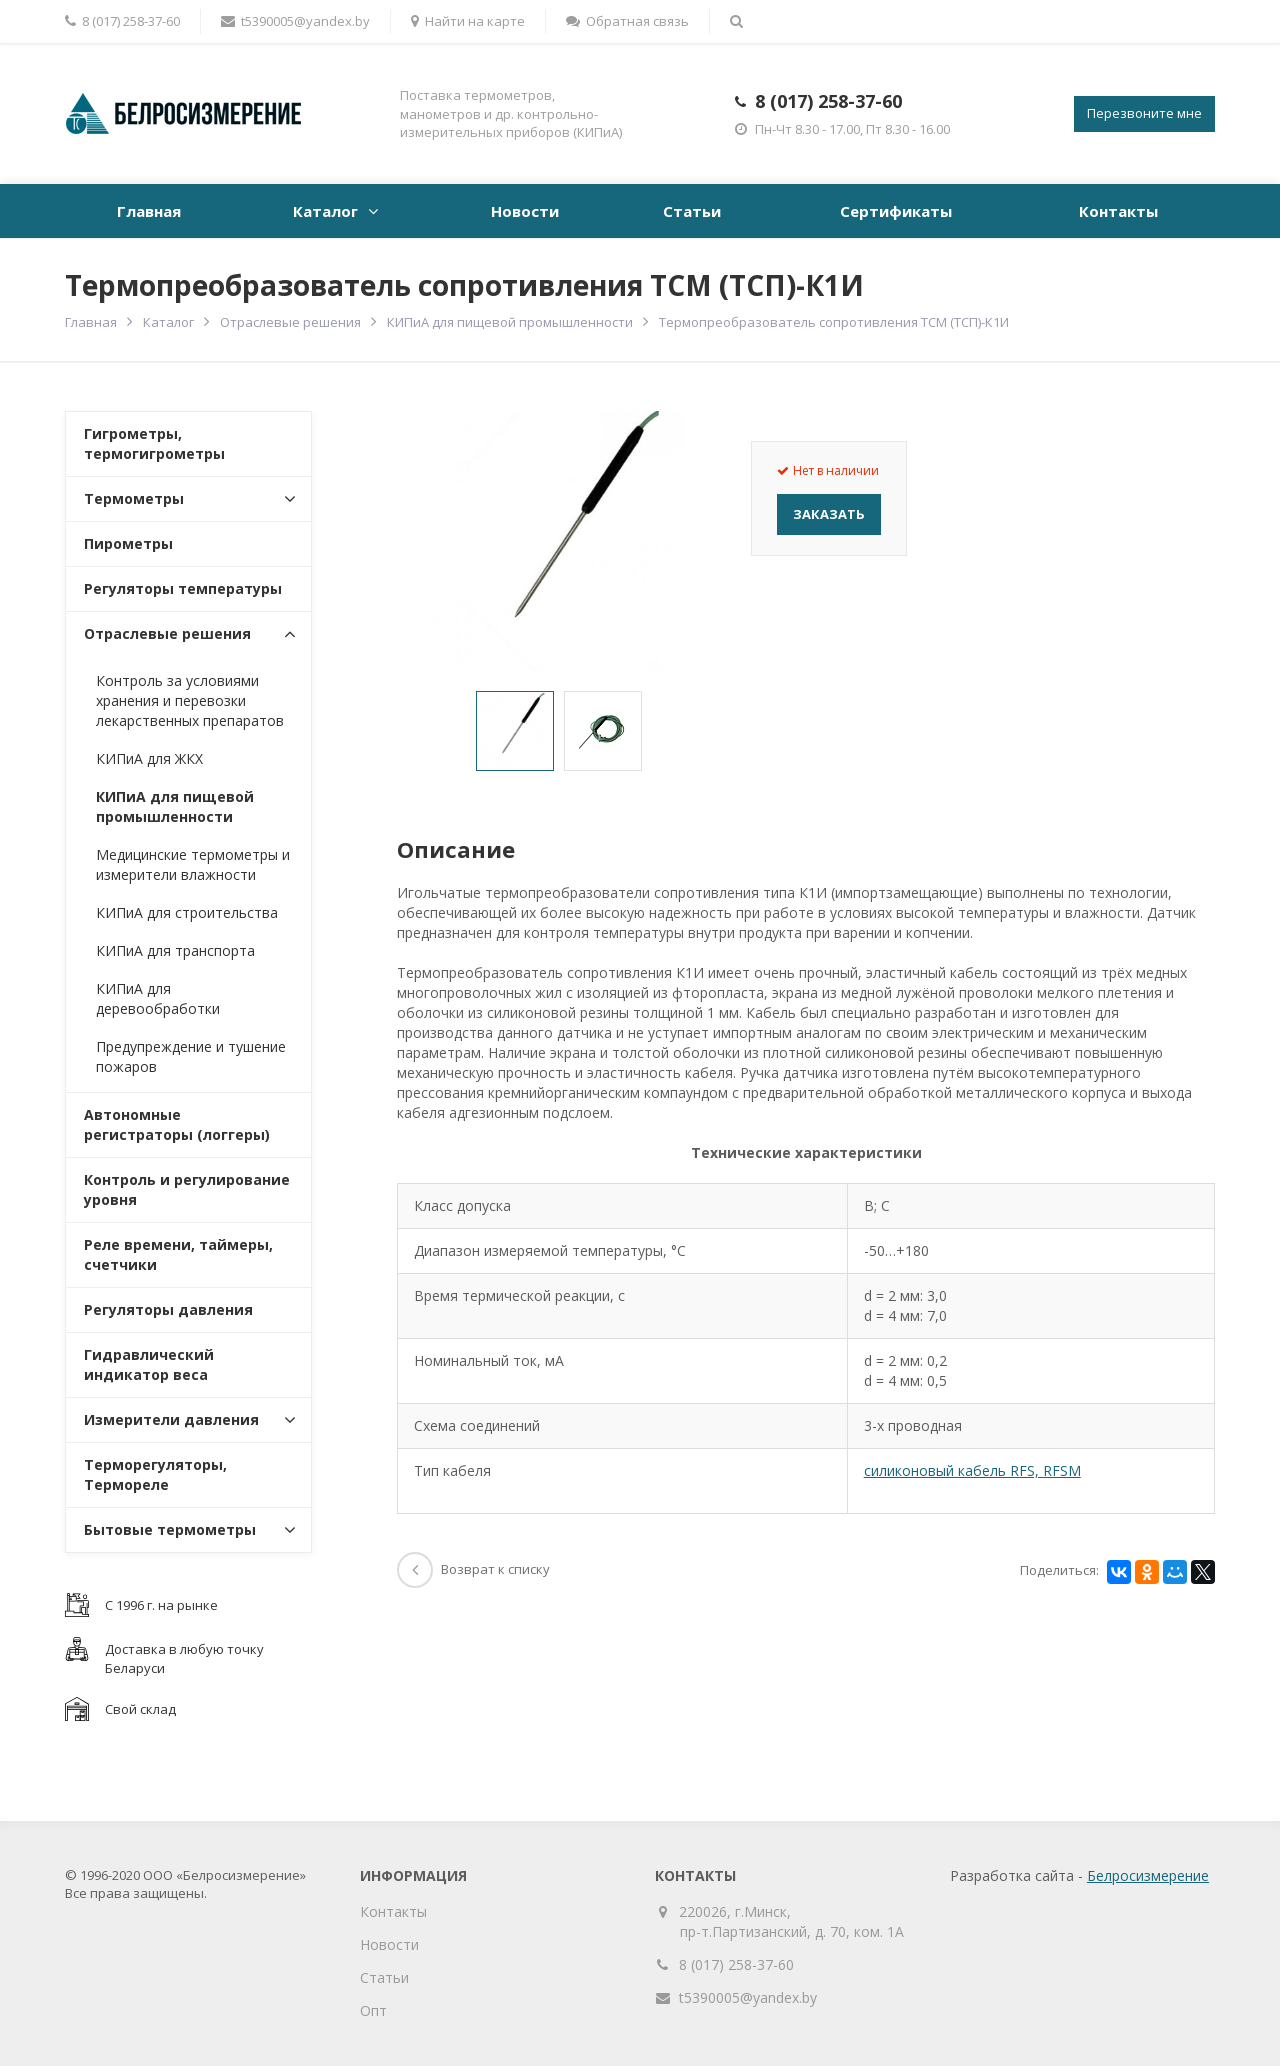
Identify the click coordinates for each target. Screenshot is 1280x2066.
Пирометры (128, 543)
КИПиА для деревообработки (158, 998)
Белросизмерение (1148, 1875)
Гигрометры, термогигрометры (154, 443)
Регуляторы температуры (183, 588)
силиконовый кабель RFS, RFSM (972, 1470)
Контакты (1118, 211)
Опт (373, 2010)
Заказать (829, 514)
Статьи (692, 211)
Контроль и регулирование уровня (187, 1189)
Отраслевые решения (290, 322)
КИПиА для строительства (187, 912)
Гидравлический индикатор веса (149, 1364)
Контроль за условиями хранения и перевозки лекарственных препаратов (190, 700)
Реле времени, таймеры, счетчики (178, 1254)
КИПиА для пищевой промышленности (510, 322)
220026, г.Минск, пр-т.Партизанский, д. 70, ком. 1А (792, 1921)
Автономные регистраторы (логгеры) (177, 1124)
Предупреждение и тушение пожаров (191, 1056)
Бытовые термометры (170, 1529)
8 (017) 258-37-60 (828, 101)
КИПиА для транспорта (175, 950)
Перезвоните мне (1144, 113)
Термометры (134, 498)
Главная (149, 211)
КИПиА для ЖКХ (149, 758)
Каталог (325, 211)
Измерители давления (171, 1419)
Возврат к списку (473, 1569)
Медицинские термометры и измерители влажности (193, 864)
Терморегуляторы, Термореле (155, 1474)
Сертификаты (896, 211)
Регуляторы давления (168, 1309)
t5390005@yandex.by (295, 21)
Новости (525, 211)
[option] (515, 731)
